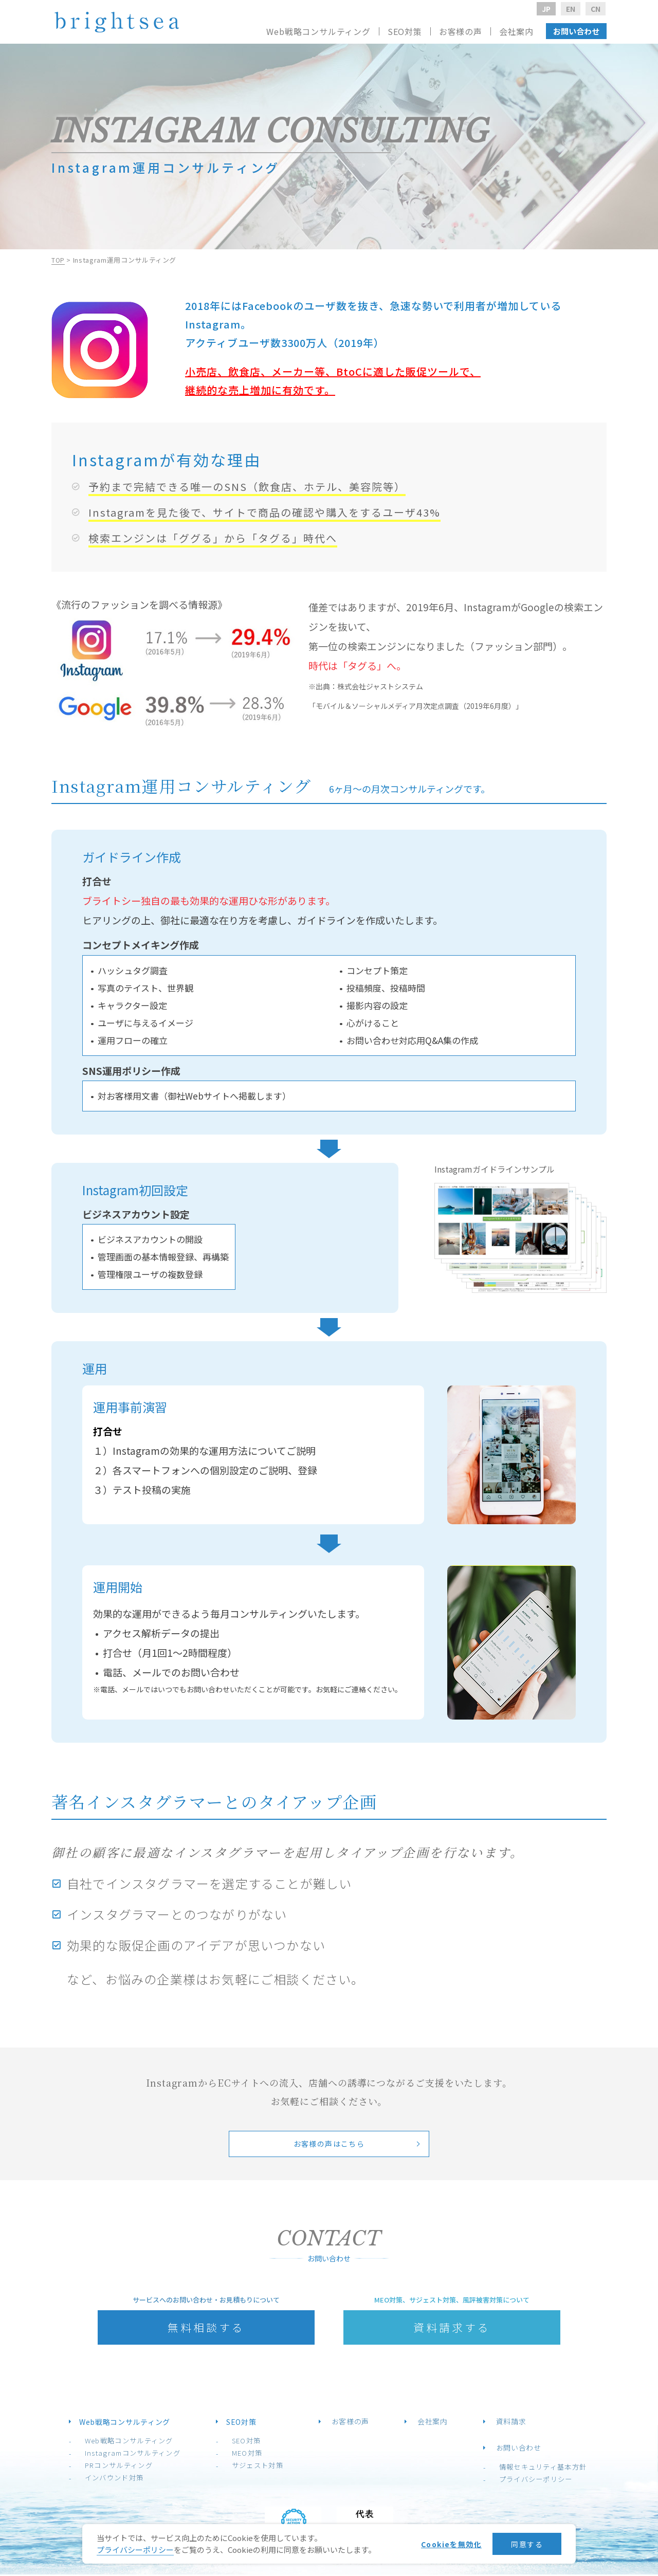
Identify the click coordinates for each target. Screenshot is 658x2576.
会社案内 (516, 31)
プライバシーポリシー (515, 2481)
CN (595, 9)
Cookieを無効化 (440, 2544)
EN (570, 9)
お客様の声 (460, 31)
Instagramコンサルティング (145, 2454)
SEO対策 (247, 2442)
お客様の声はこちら (329, 2144)
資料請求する (451, 2327)
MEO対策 (248, 2454)
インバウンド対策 (128, 2479)
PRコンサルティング (132, 2467)
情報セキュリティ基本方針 (522, 2468)
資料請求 (497, 2423)
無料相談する (206, 2327)
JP (546, 9)
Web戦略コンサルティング (143, 2442)
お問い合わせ (576, 31)
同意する (523, 2544)
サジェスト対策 (258, 2467)
